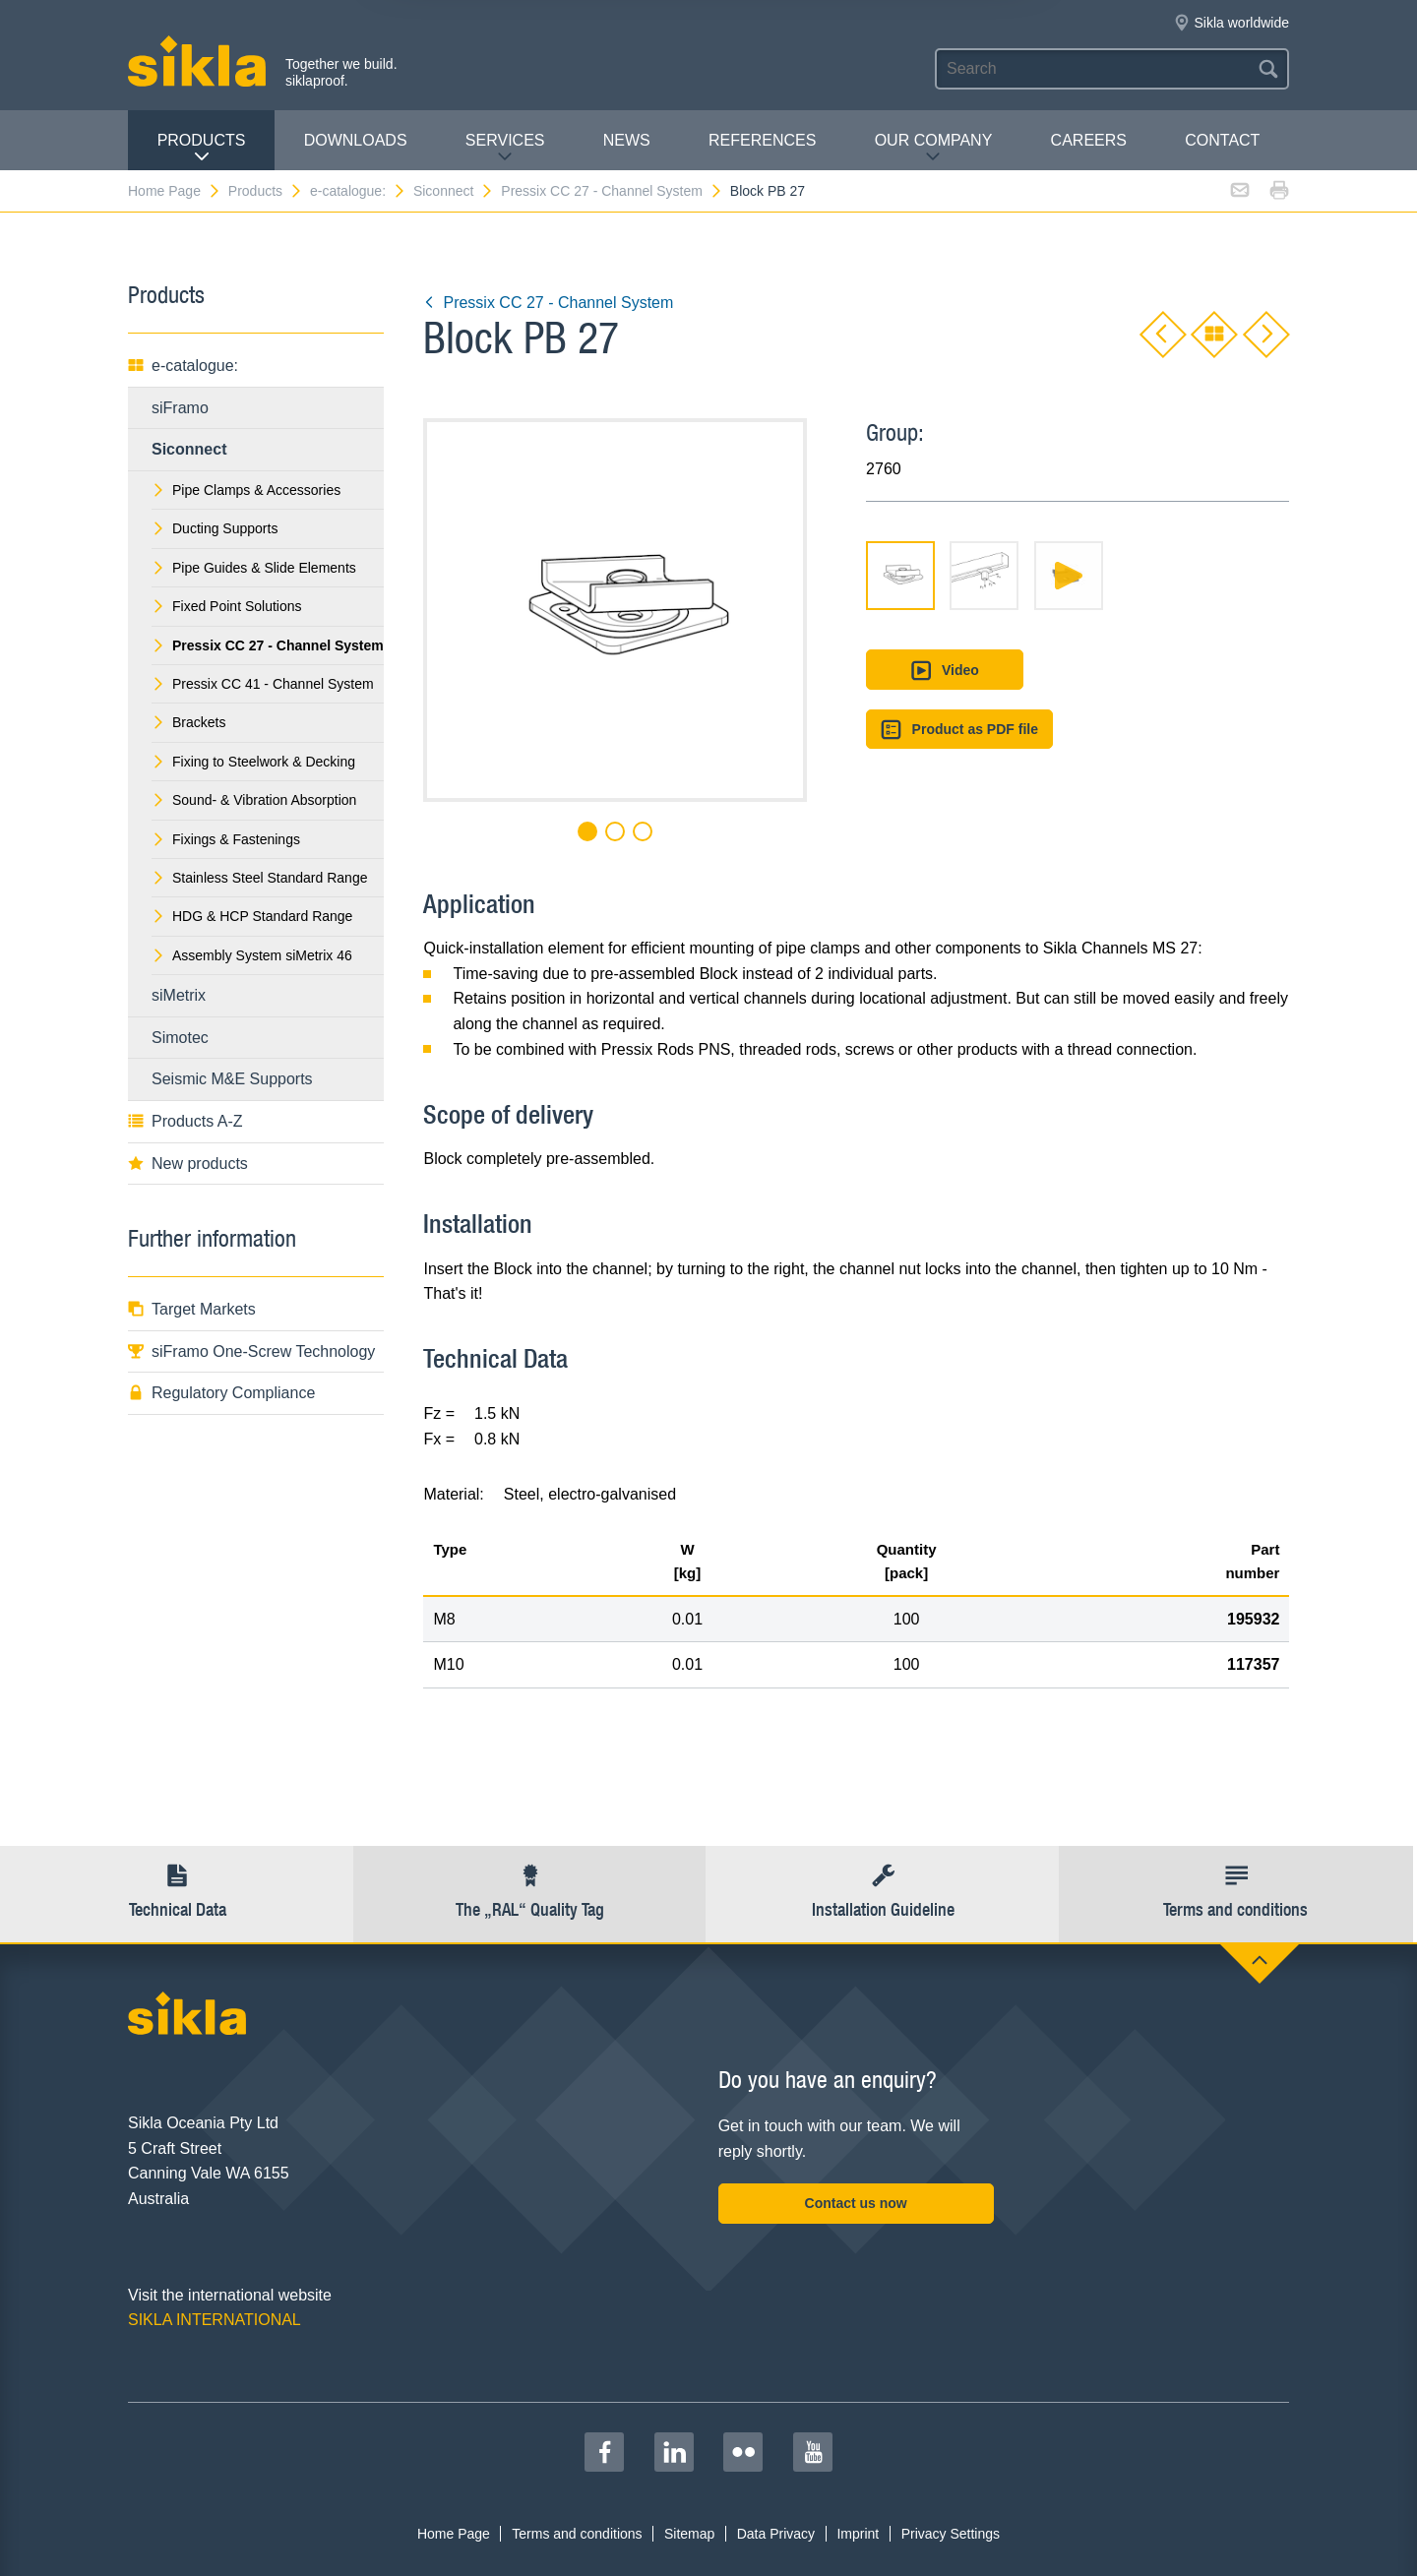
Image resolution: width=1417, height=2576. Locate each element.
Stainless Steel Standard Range (259, 878)
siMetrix (179, 995)
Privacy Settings (950, 2534)
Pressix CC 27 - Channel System (612, 191)
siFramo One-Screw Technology (251, 1351)
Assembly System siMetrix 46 (252, 955)
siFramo (180, 407)
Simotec (180, 1037)
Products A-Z (185, 1121)
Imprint (857, 2534)
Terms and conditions (577, 2534)
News (626, 140)
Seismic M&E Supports (232, 1079)
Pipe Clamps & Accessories (246, 490)
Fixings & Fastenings (226, 839)
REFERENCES (762, 140)
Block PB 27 (767, 191)
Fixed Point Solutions (227, 606)
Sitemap (689, 2534)
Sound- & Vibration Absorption (254, 800)
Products (201, 148)
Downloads (355, 140)
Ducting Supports (214, 528)
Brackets (188, 722)
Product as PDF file (959, 729)
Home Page (174, 191)
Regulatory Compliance (221, 1392)
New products (188, 1163)
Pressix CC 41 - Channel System (263, 684)
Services (505, 148)
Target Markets (192, 1309)
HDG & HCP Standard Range (252, 916)
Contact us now (856, 2203)
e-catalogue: (358, 191)
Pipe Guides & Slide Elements (254, 568)
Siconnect (453, 191)
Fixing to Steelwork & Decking (253, 761)
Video (944, 670)
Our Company (934, 148)
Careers (1089, 140)
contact (1222, 140)
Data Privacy (776, 2534)
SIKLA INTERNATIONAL (214, 2319)
